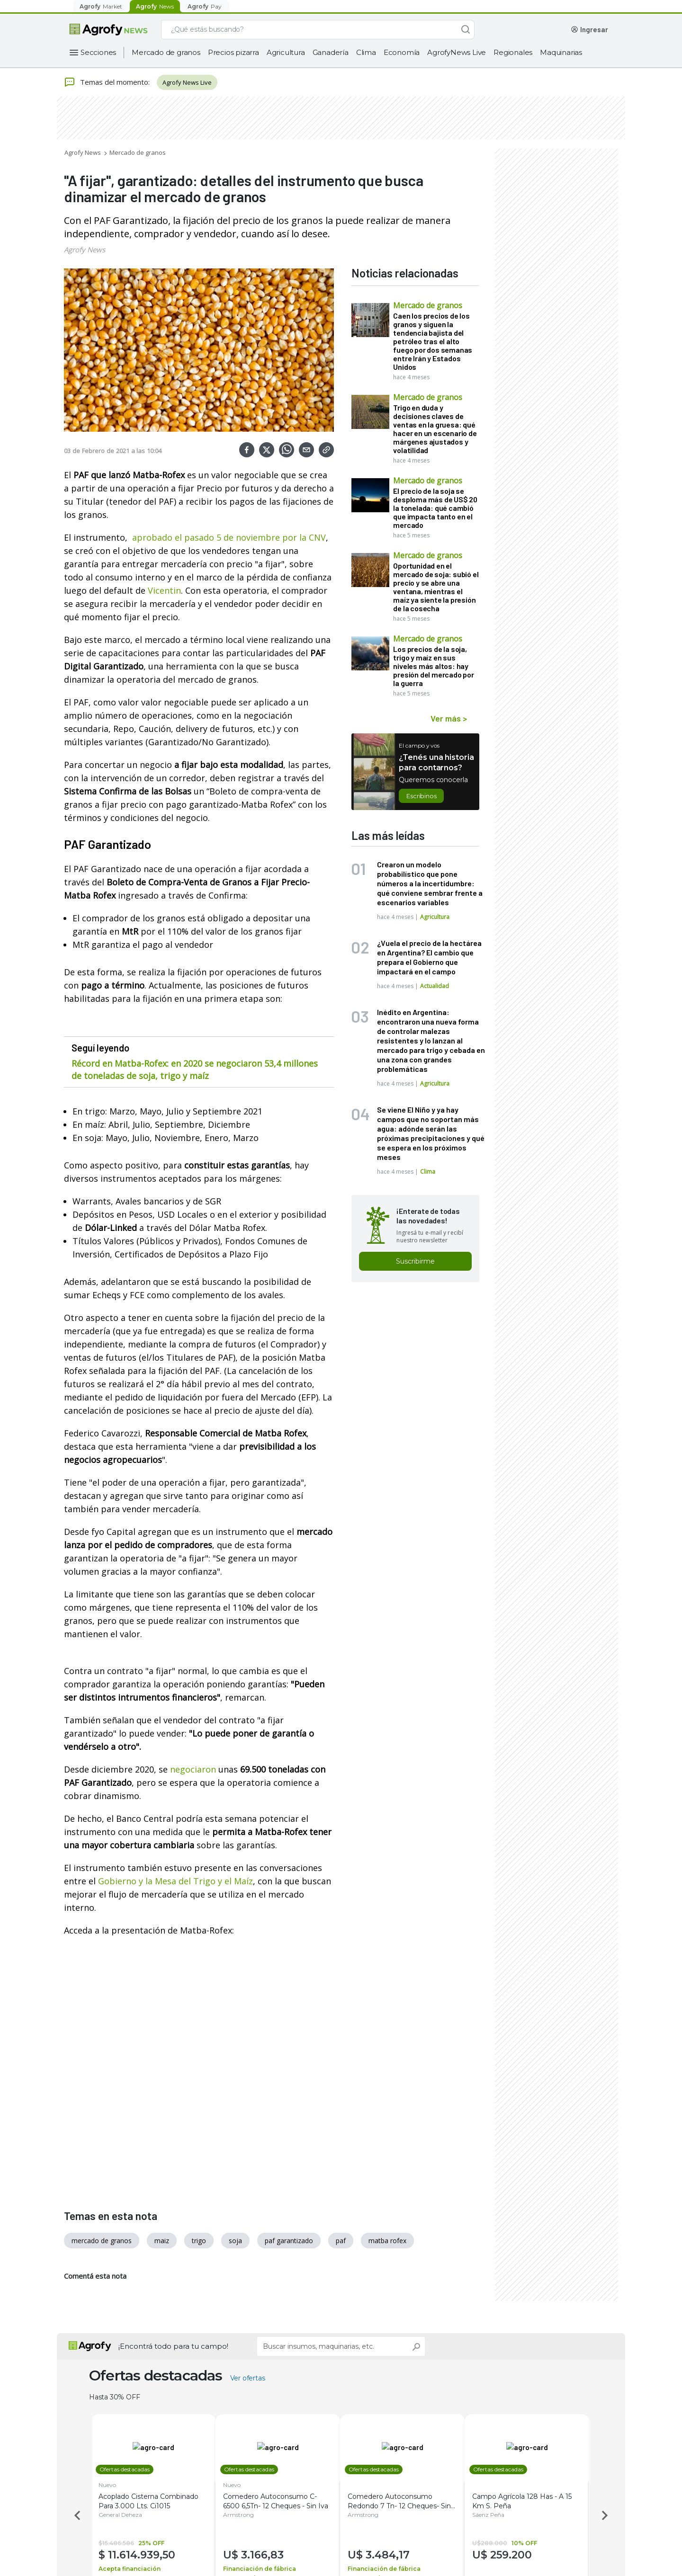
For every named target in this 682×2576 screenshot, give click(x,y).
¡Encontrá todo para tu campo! (173, 2346)
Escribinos (421, 796)
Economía (402, 52)
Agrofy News (82, 152)
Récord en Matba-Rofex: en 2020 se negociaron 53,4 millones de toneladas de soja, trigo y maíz (195, 1069)
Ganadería (331, 52)
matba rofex (387, 2240)
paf (341, 2240)
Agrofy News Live (187, 82)
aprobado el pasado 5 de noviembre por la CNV (229, 537)
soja (235, 2240)
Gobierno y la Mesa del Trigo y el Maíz (175, 1881)
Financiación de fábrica (265, 2568)
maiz (161, 2240)
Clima (366, 52)
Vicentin (164, 590)
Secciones (98, 52)
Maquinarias (561, 52)
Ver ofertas (247, 2378)
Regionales (513, 52)
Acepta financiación (136, 2568)
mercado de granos (102, 2240)
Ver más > (449, 718)
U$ (238, 2555)
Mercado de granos (166, 52)
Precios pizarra (233, 52)
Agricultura (286, 52)
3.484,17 (394, 2555)
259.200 (517, 2555)
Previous (76, 2515)
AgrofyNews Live (456, 52)
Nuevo (113, 2484)
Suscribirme (415, 1261)
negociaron (193, 1769)
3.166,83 (268, 2555)
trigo (199, 2240)
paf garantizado (289, 2240)
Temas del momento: (107, 82)
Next (606, 2515)
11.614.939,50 (147, 2555)
